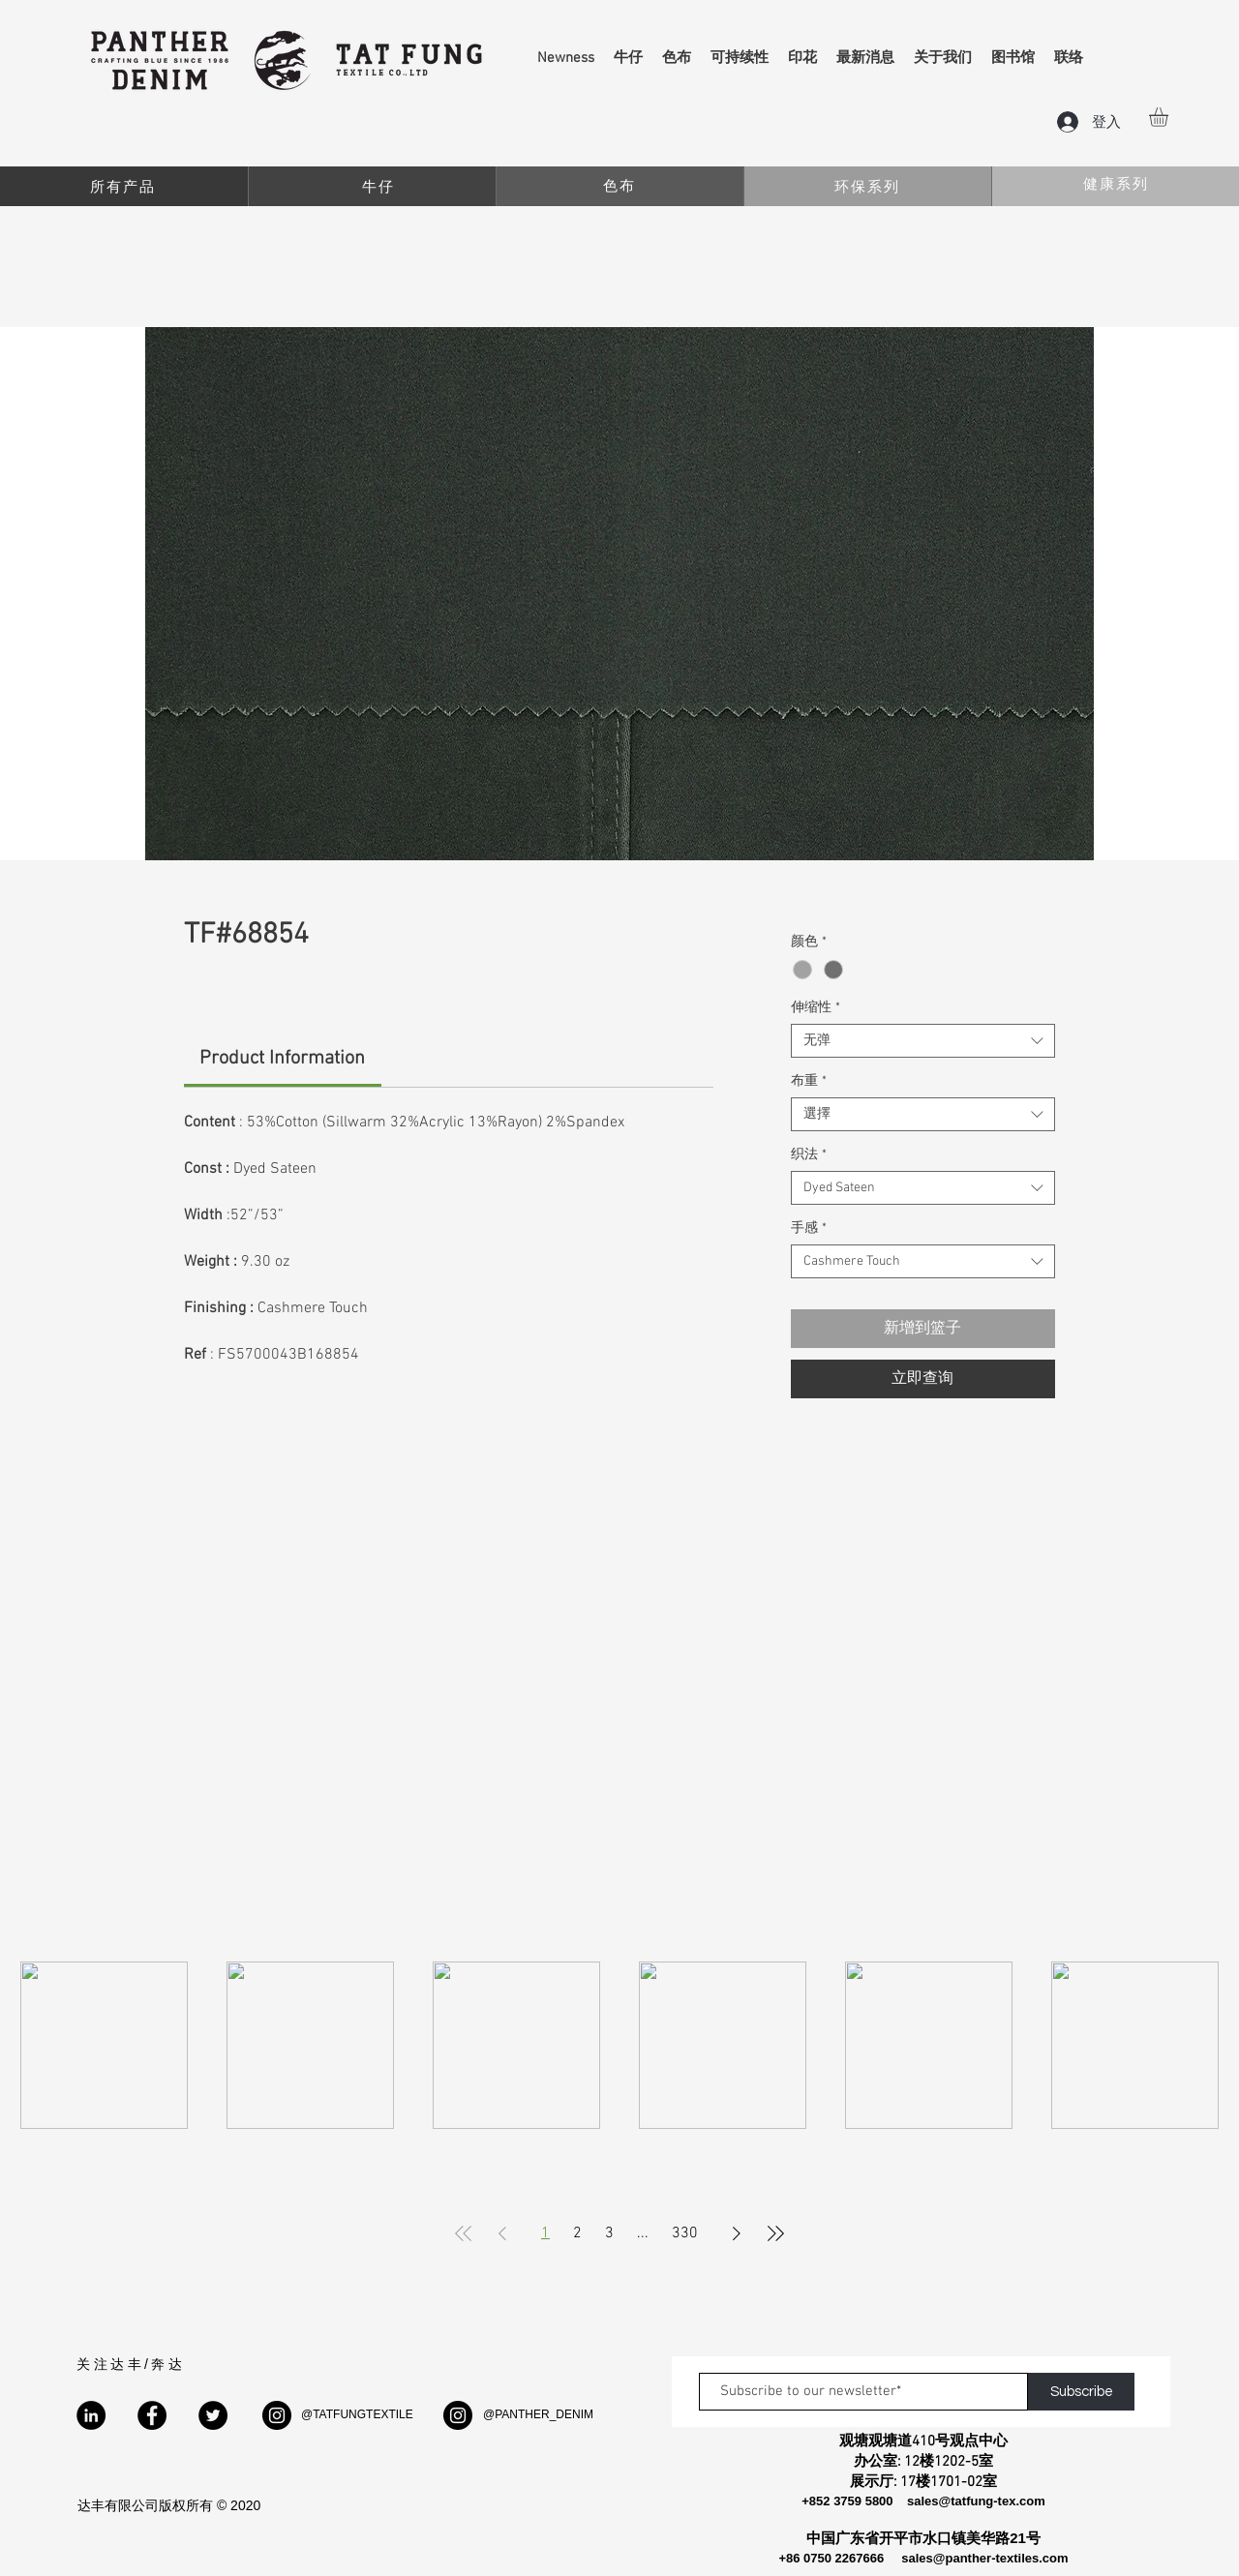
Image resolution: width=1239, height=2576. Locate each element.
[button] (1170, 117)
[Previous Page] (502, 2233)
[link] (282, 1058)
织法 (809, 1155)
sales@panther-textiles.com (984, 2558)
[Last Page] (775, 2233)
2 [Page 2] (577, 2233)
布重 (809, 1081)
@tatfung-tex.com (992, 2501)
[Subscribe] (1081, 2392)
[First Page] (463, 2233)
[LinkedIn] (91, 2415)
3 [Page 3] (609, 2233)
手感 (809, 1228)
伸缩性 (815, 1008)
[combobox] (923, 1041)
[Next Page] (736, 2233)
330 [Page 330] (685, 2233)
